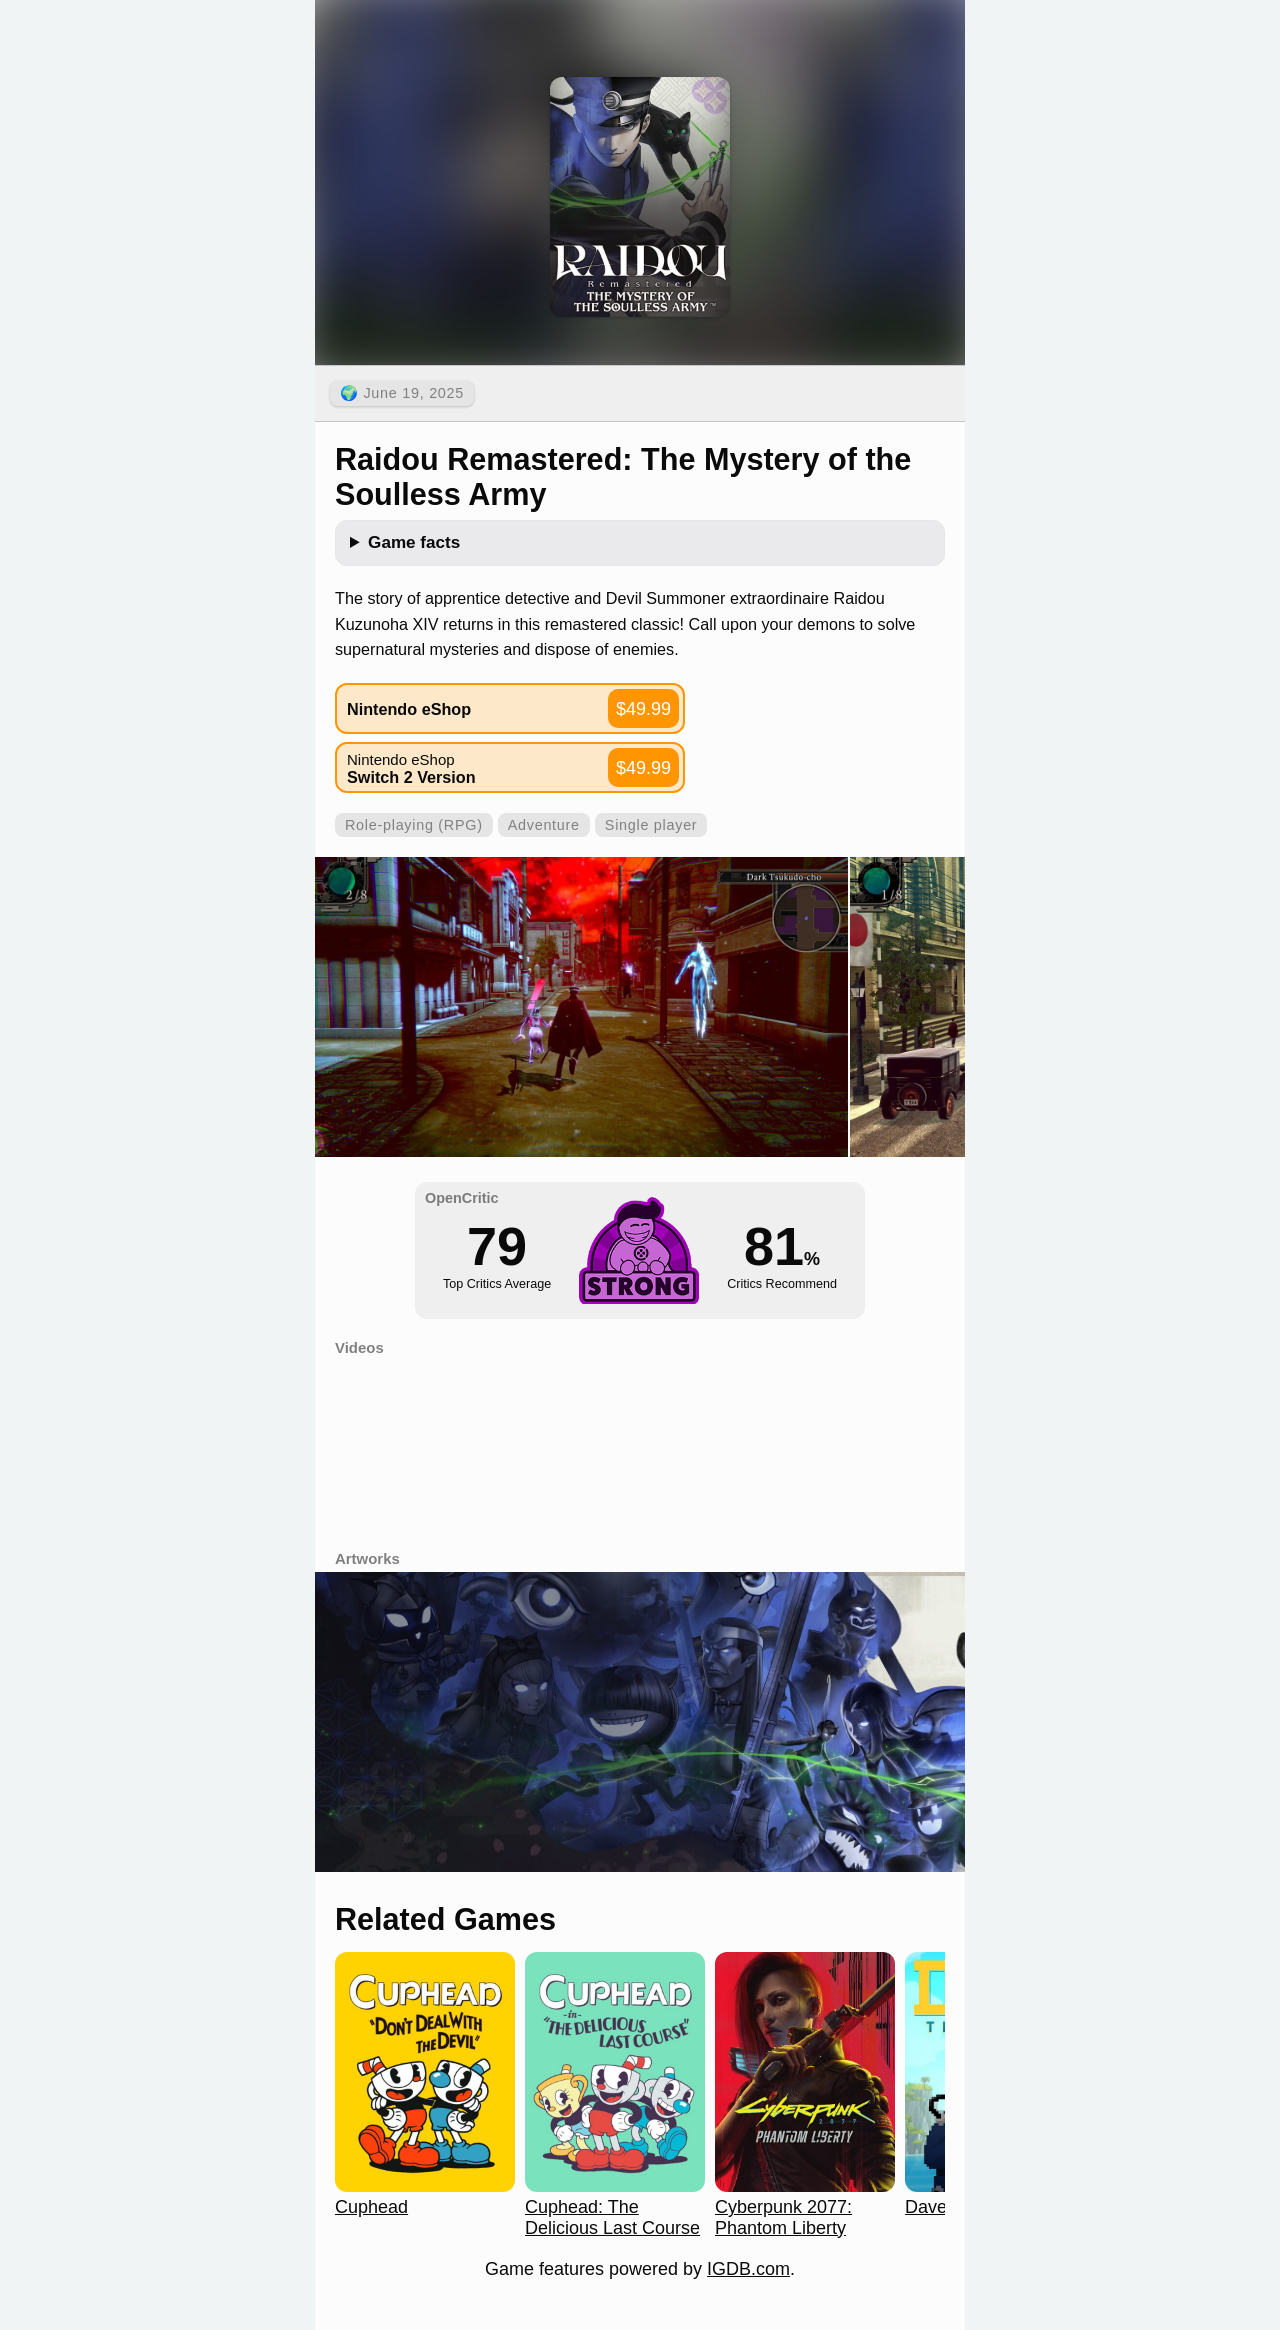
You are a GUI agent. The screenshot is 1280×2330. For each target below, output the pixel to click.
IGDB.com (748, 2269)
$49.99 (643, 709)
